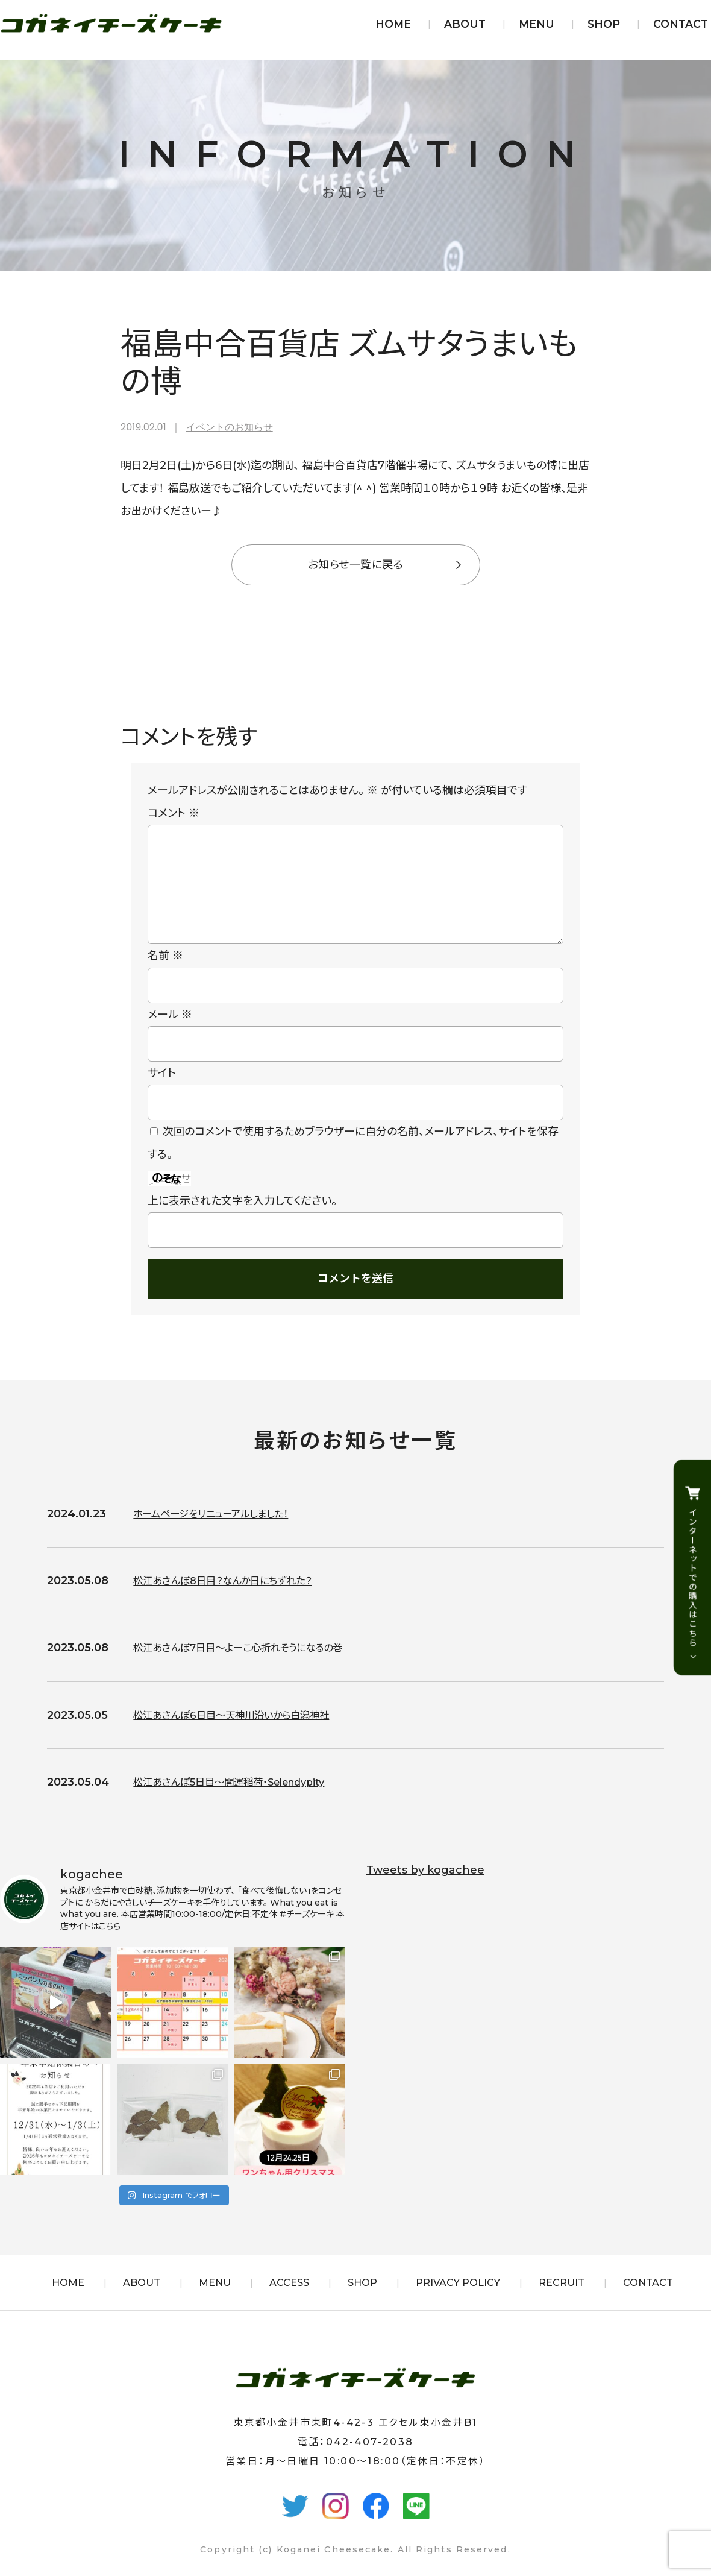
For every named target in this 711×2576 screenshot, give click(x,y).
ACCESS (289, 2302)
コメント (173, 813)
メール (170, 1034)
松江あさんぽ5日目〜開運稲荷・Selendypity (241, 1801)
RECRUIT (561, 2302)
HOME (393, 23)
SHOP (603, 23)
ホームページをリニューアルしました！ (221, 1533)
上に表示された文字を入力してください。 (242, 1220)
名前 (165, 974)
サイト (162, 1092)
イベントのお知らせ (229, 427)
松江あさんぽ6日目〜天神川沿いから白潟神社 (242, 1734)
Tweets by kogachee (425, 1889)
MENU (536, 23)
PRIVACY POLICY (458, 2302)
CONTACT (680, 23)
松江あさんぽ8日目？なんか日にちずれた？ (233, 1600)
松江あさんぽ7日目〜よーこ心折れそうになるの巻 (251, 1667)
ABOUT (465, 23)
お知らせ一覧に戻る (355, 565)
